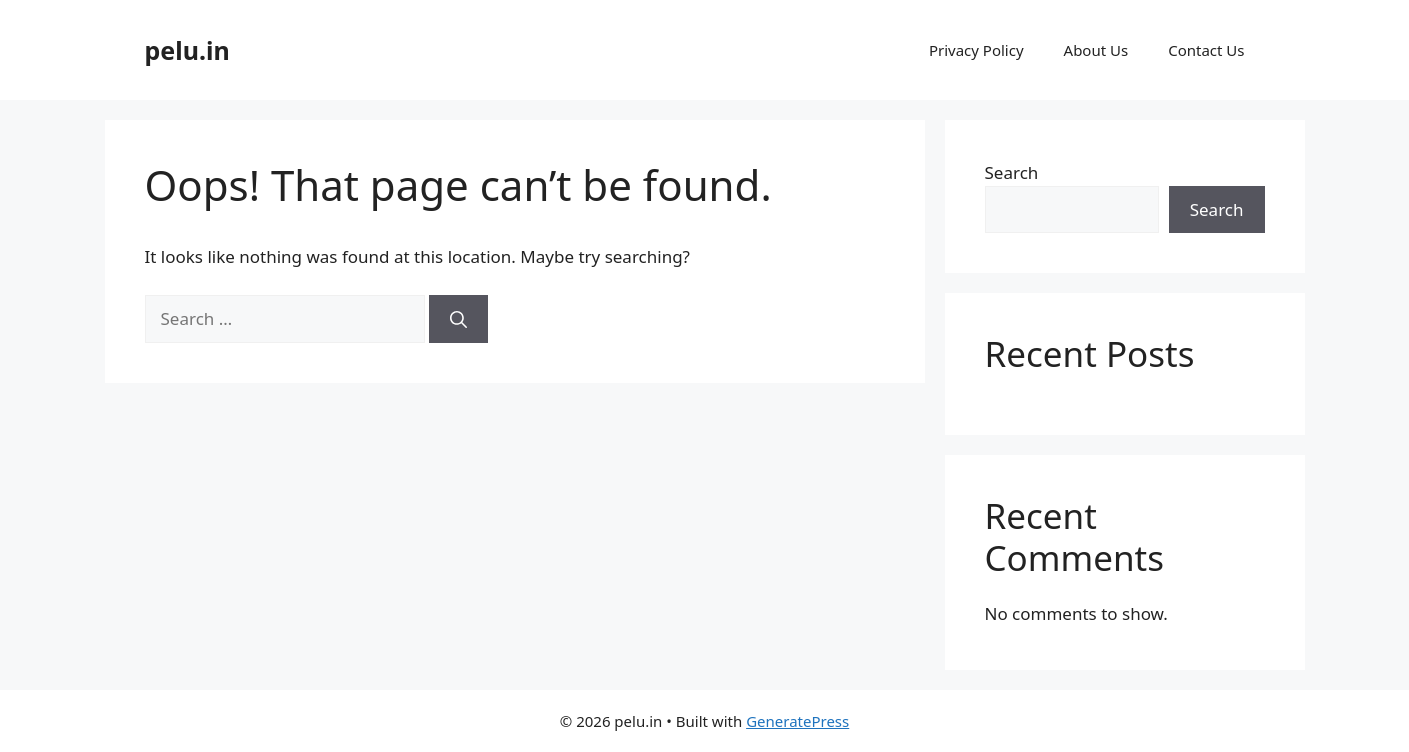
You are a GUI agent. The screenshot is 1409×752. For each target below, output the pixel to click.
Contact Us (1206, 50)
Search (1012, 172)
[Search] (458, 319)
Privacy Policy (976, 50)
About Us (1096, 50)
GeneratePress (797, 721)
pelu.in (187, 50)
